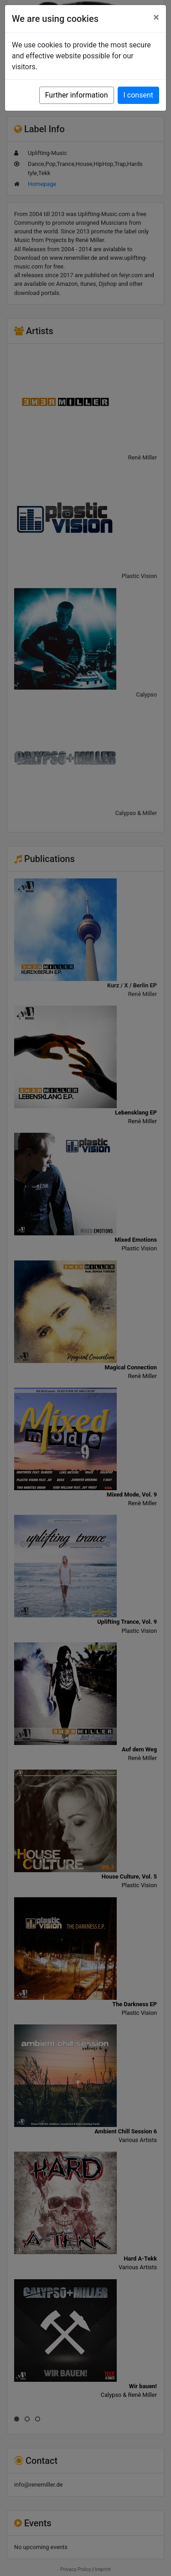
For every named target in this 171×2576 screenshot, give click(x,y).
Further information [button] (76, 95)
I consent (138, 95)
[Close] (156, 17)
